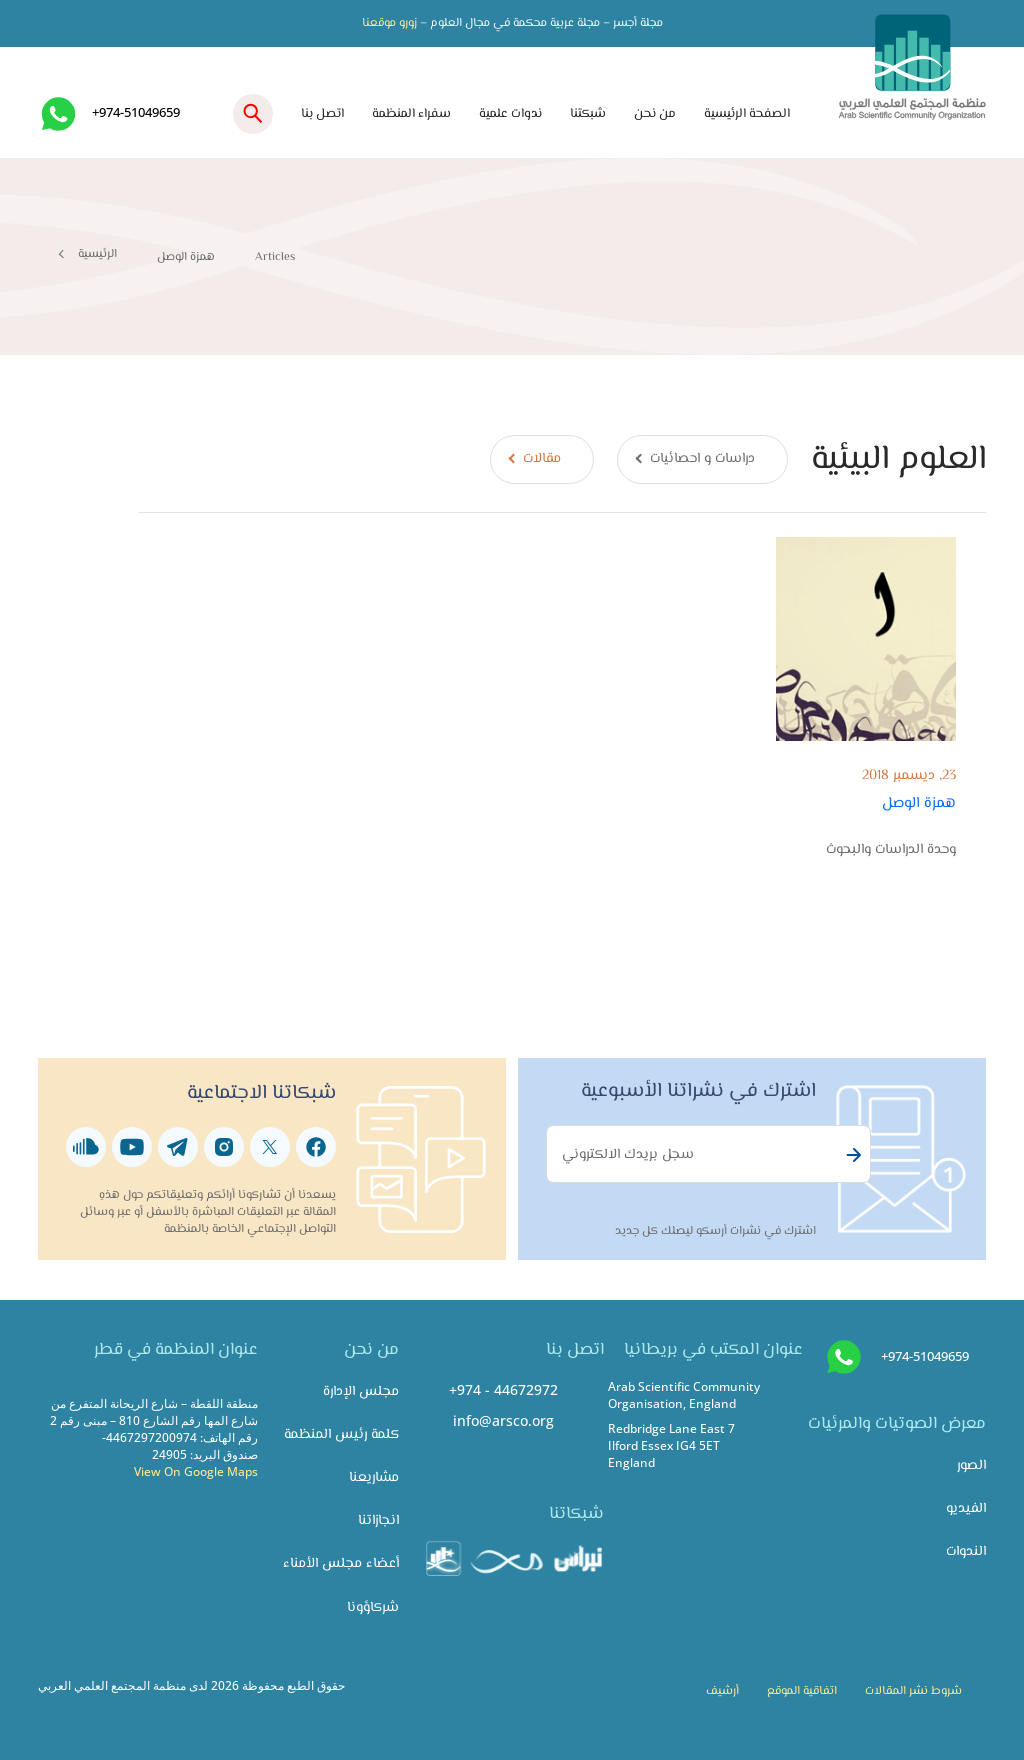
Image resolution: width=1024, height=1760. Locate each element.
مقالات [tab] (542, 458)
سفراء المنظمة (411, 114)
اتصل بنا (322, 114)
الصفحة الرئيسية (747, 114)
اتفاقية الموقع (802, 1691)
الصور (971, 1465)
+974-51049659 (136, 112)
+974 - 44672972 (503, 1389)
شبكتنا (588, 114)
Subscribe (851, 1155)
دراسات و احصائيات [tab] (702, 458)
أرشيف (722, 1691)
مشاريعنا (374, 1477)
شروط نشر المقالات (913, 1691)
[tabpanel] (561, 686)
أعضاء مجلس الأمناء (341, 1563)
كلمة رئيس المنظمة (341, 1434)
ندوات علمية (510, 114)
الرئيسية (97, 254)
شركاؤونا (373, 1607)
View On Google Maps (196, 1471)
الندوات (966, 1551)
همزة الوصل (919, 803)
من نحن (655, 114)
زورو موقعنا (389, 23)
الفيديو (966, 1508)
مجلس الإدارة (361, 1391)
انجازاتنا (378, 1520)
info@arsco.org (503, 1420)
